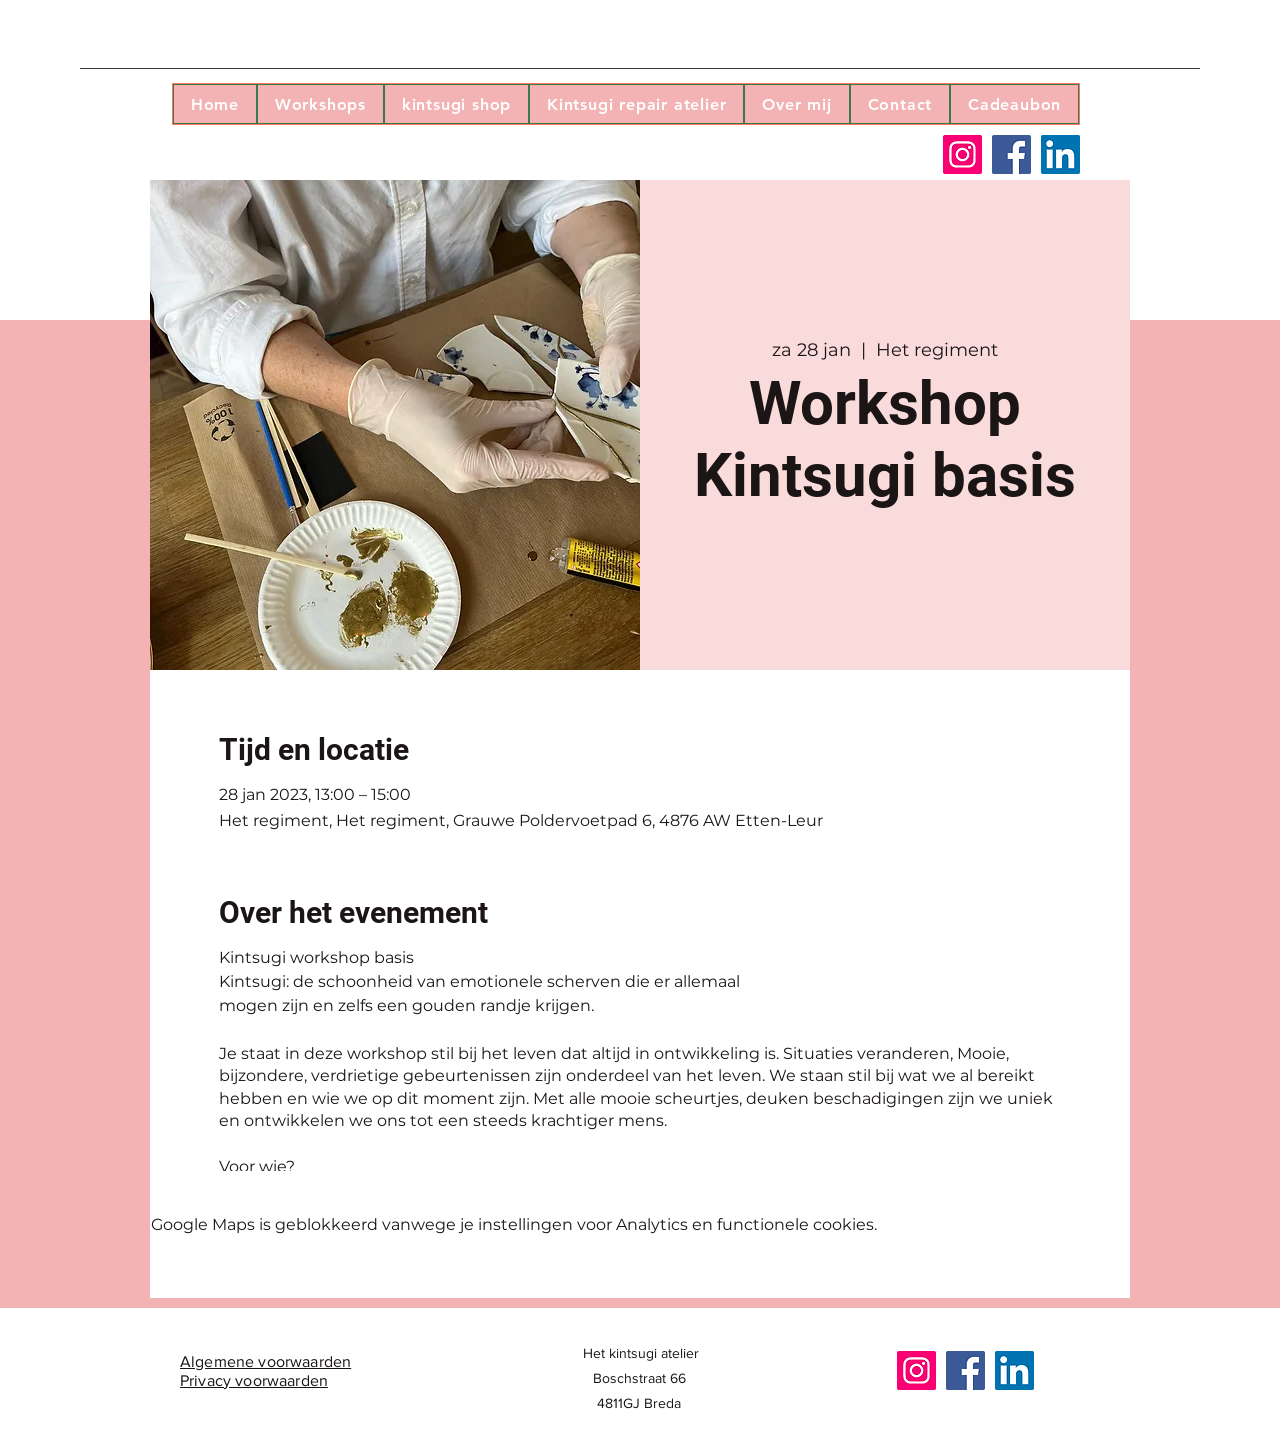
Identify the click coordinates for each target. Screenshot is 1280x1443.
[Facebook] (1011, 154)
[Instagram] (962, 154)
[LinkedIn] (1060, 154)
